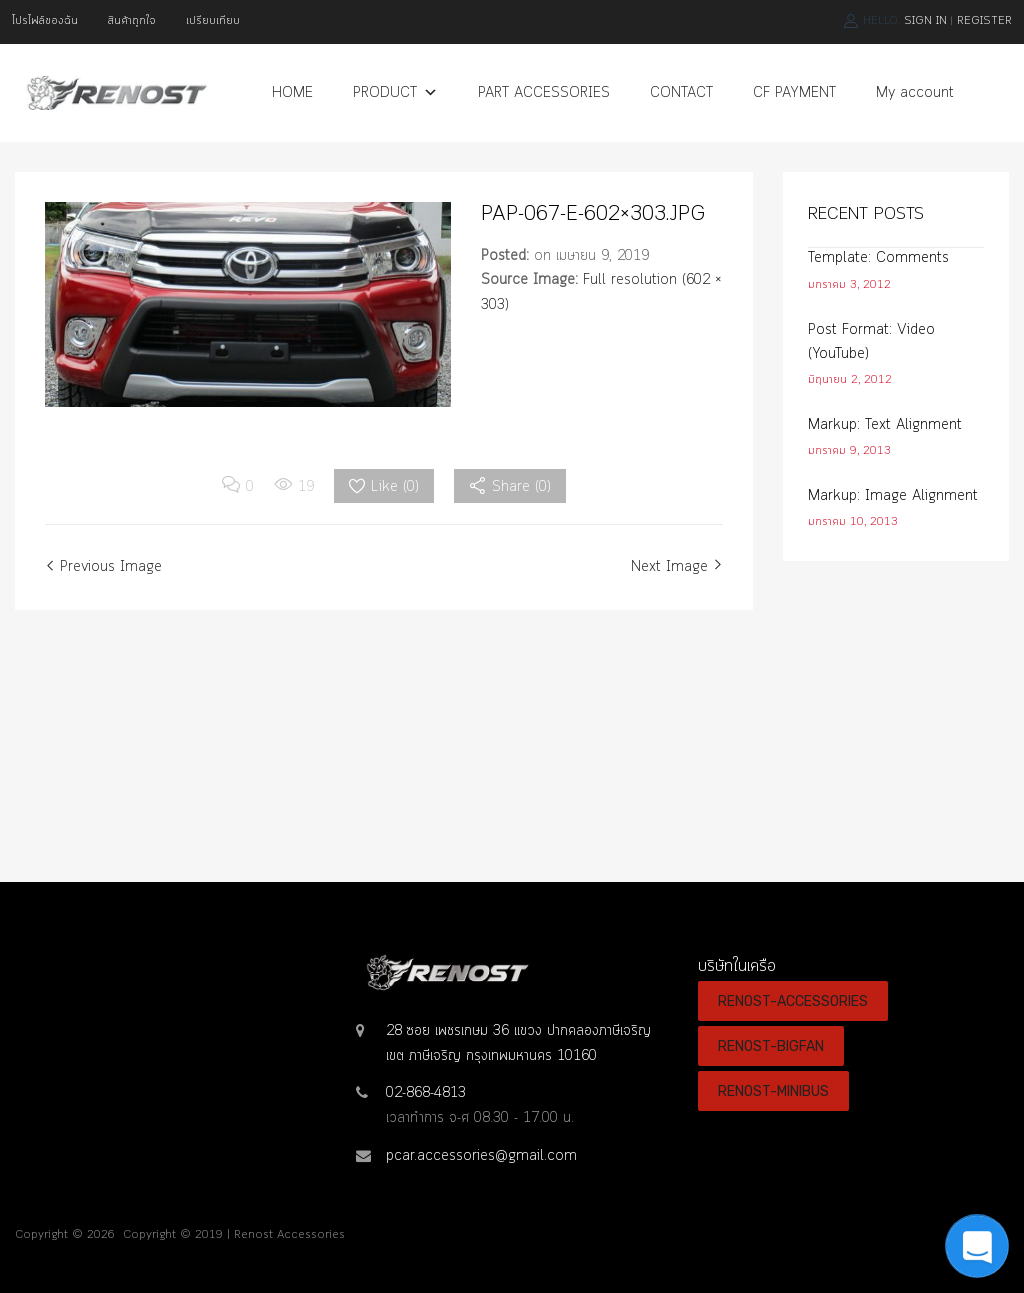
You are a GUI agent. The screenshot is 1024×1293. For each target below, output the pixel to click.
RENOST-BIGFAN (771, 1046)
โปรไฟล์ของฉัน (45, 21)
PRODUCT (395, 93)
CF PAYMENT (794, 93)
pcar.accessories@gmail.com (481, 1156)
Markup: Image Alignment (893, 496)
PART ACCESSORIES (544, 93)
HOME (292, 93)
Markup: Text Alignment (885, 425)
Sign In (925, 21)
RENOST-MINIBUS (773, 1091)
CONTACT (681, 93)
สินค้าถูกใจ (132, 21)
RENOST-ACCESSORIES (793, 1001)
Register (984, 21)
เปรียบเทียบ (213, 21)
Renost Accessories (289, 1235)
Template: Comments (878, 258)
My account (915, 93)
